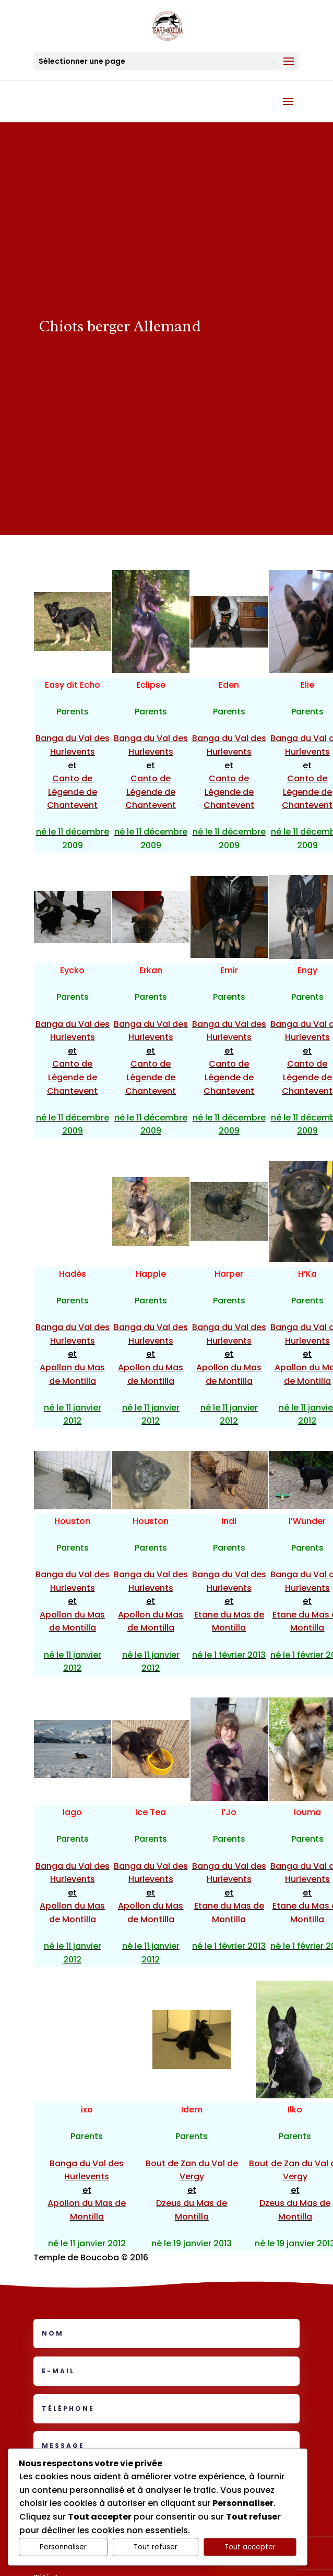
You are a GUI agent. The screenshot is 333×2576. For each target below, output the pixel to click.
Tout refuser (155, 2547)
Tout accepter (250, 2547)
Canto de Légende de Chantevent (72, 791)
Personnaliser (63, 2547)
